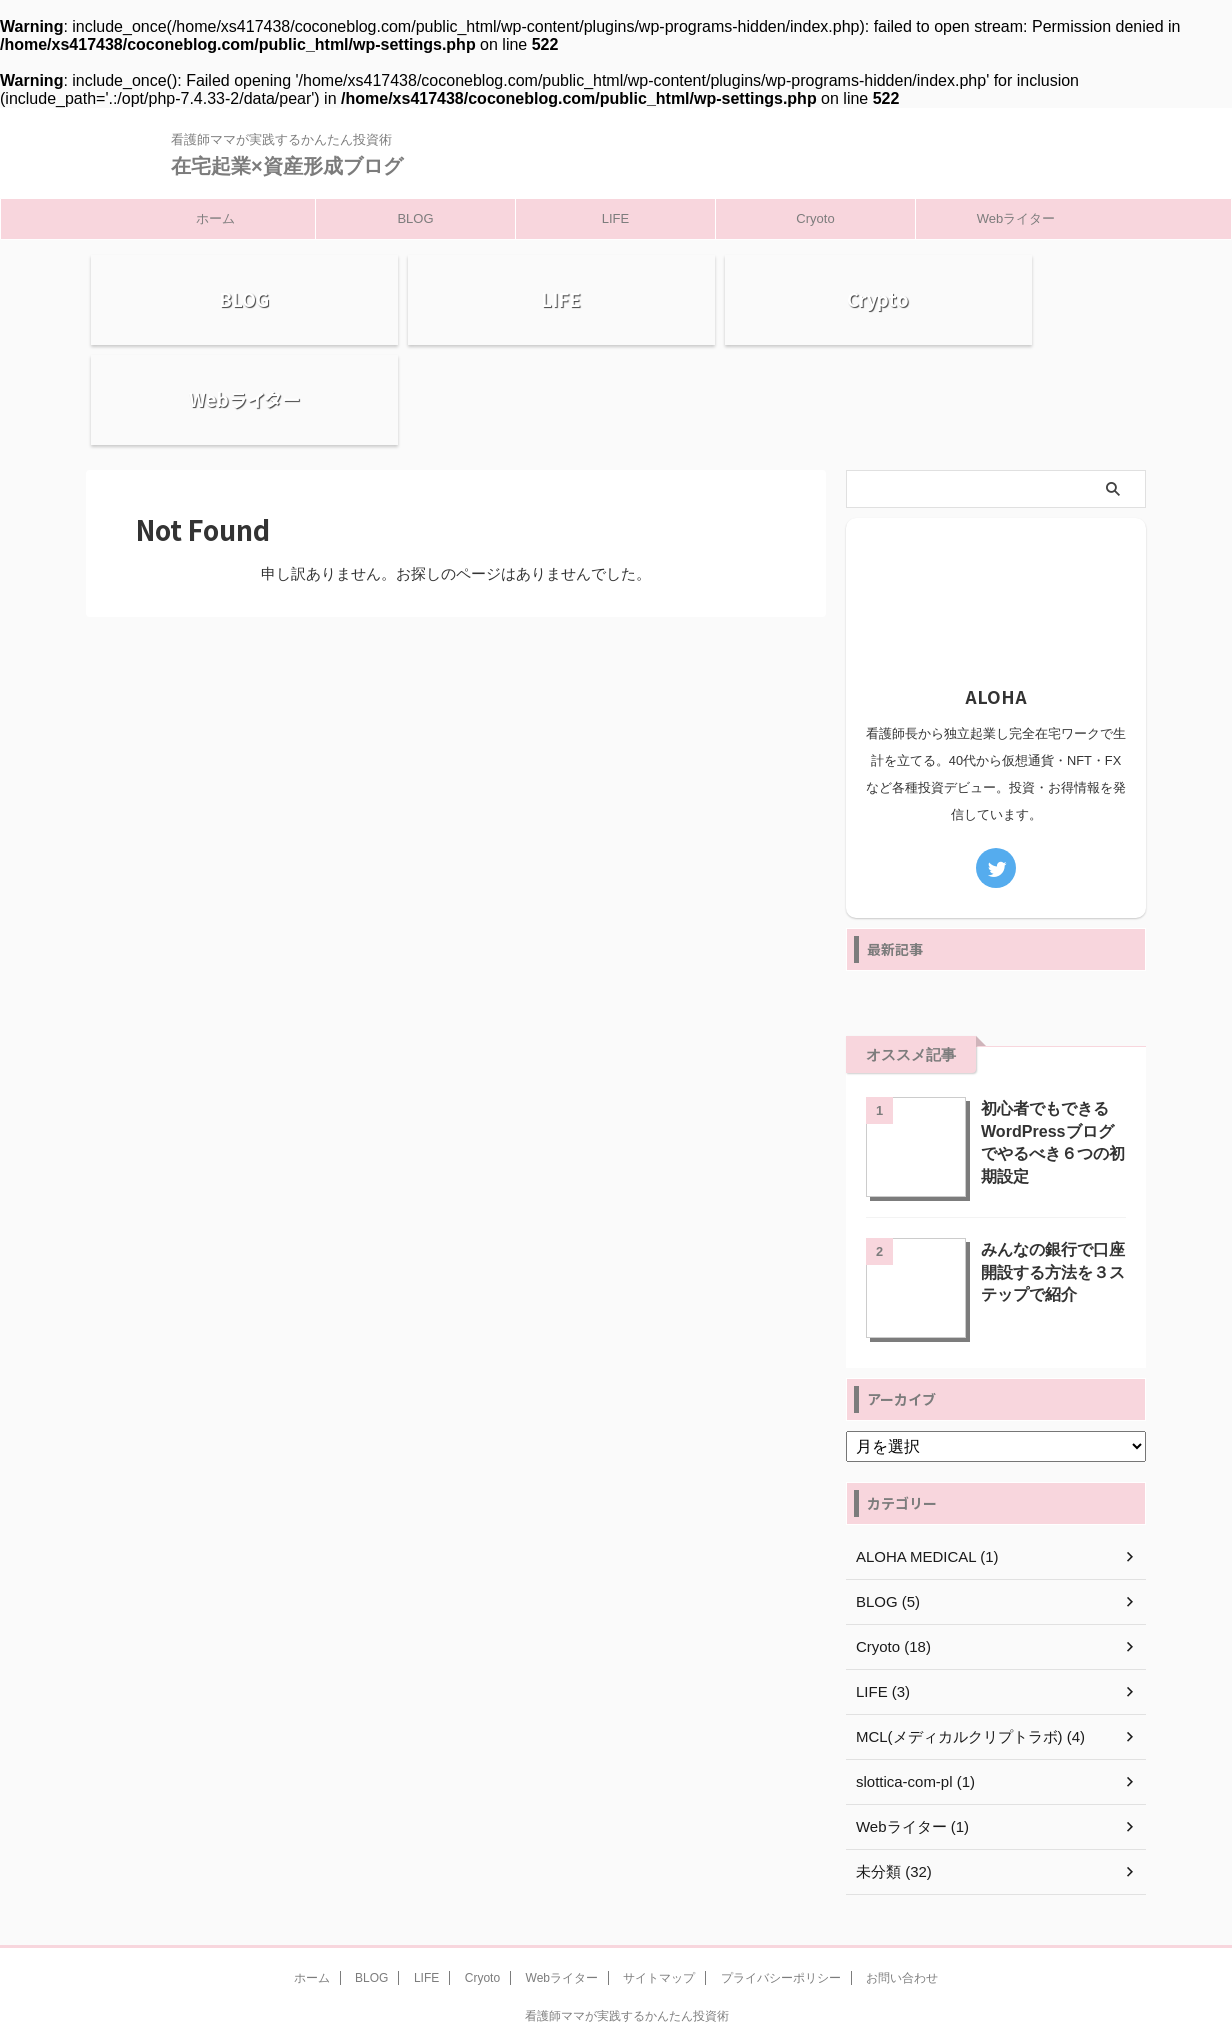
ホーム (215, 218)
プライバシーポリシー (781, 1888)
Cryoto (815, 218)
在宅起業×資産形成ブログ (287, 166)
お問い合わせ (902, 1888)
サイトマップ (659, 1888)
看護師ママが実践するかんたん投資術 (627, 1926)
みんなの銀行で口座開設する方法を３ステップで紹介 (1048, 1180)
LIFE (615, 218)
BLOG (415, 218)
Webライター (1016, 218)
